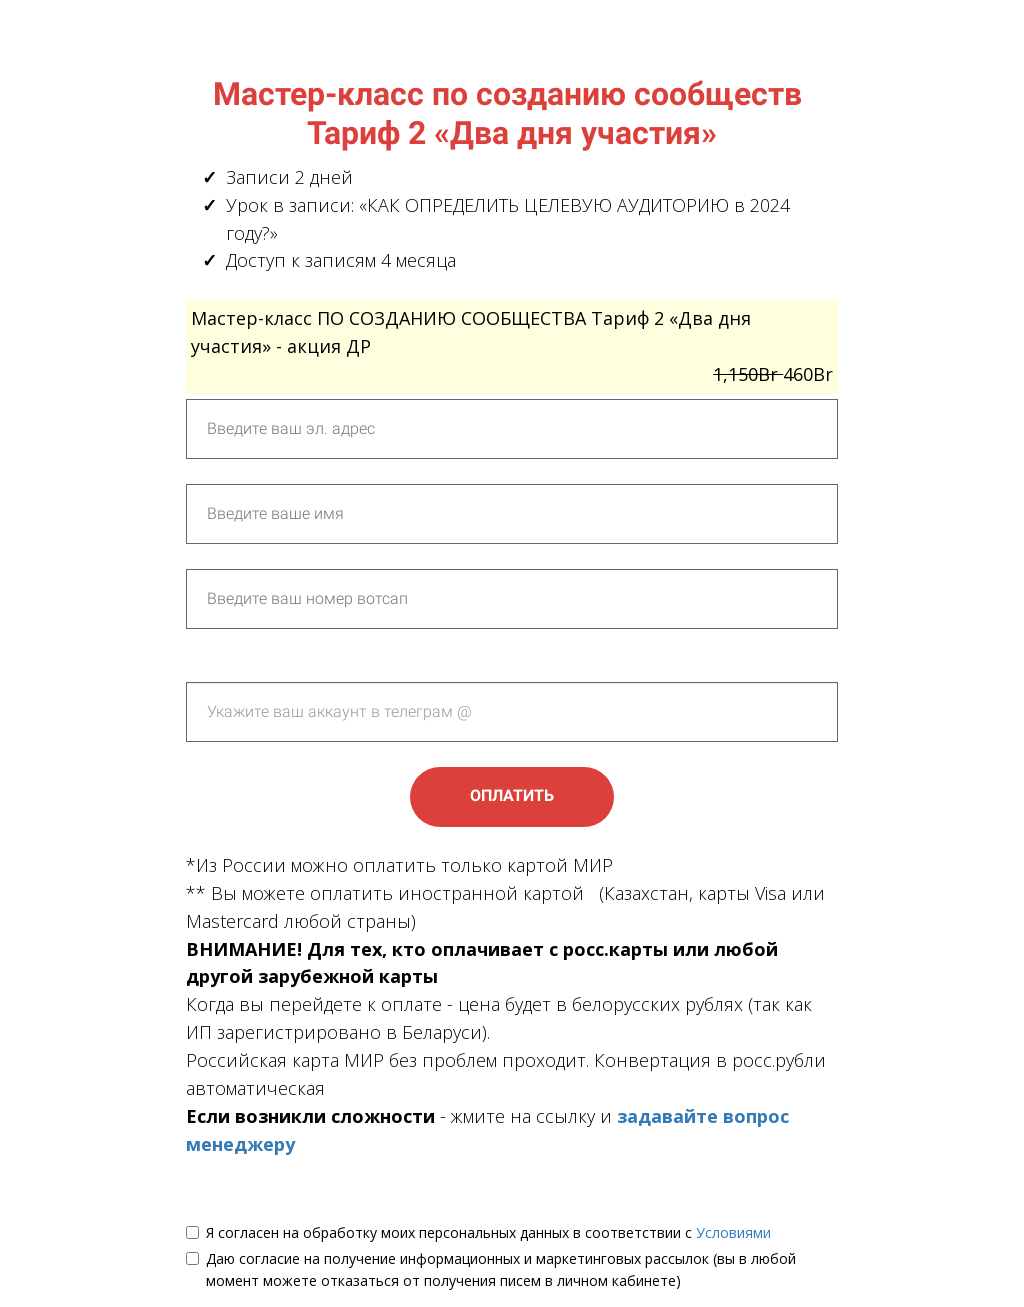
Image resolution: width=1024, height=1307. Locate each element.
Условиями (733, 1232)
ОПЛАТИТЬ (512, 795)
